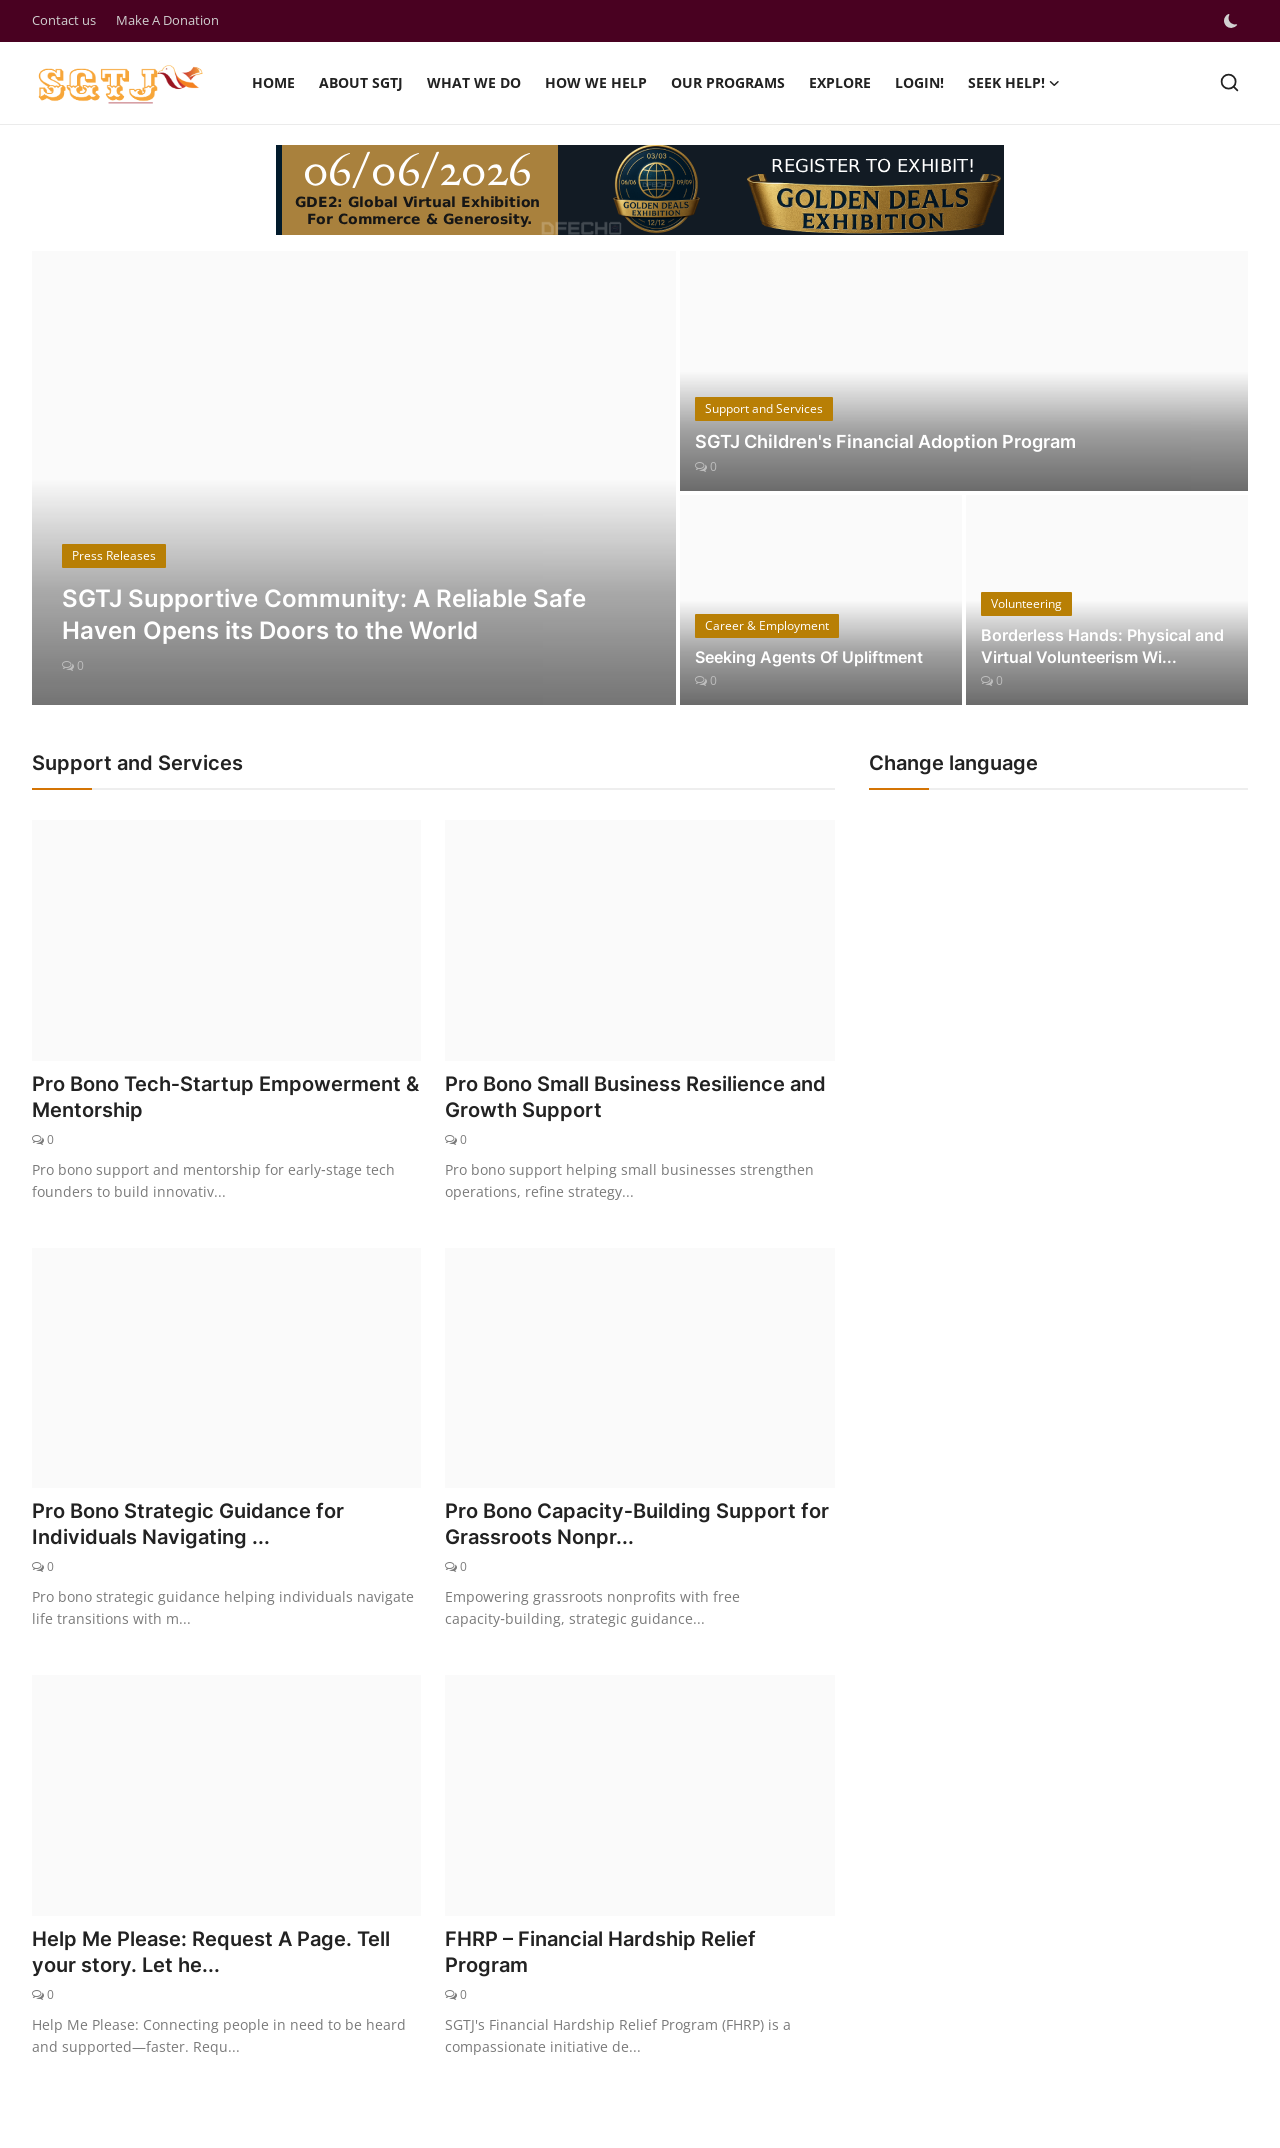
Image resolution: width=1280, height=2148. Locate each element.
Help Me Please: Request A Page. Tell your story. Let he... (211, 1952)
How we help (596, 82)
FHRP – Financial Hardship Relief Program (600, 1952)
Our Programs (728, 82)
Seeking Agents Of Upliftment (809, 657)
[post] (354, 478)
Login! (919, 82)
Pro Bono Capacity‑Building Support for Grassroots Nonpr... (637, 1524)
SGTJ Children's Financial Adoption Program (885, 441)
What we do (474, 82)
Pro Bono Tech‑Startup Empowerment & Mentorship (225, 1097)
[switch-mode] (1233, 21)
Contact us (64, 20)
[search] (1229, 82)
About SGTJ (361, 82)
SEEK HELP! (1014, 83)
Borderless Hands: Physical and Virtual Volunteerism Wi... (1102, 646)
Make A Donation (167, 20)
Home (273, 82)
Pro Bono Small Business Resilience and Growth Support (635, 1097)
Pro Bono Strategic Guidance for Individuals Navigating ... (188, 1524)
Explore (840, 82)
